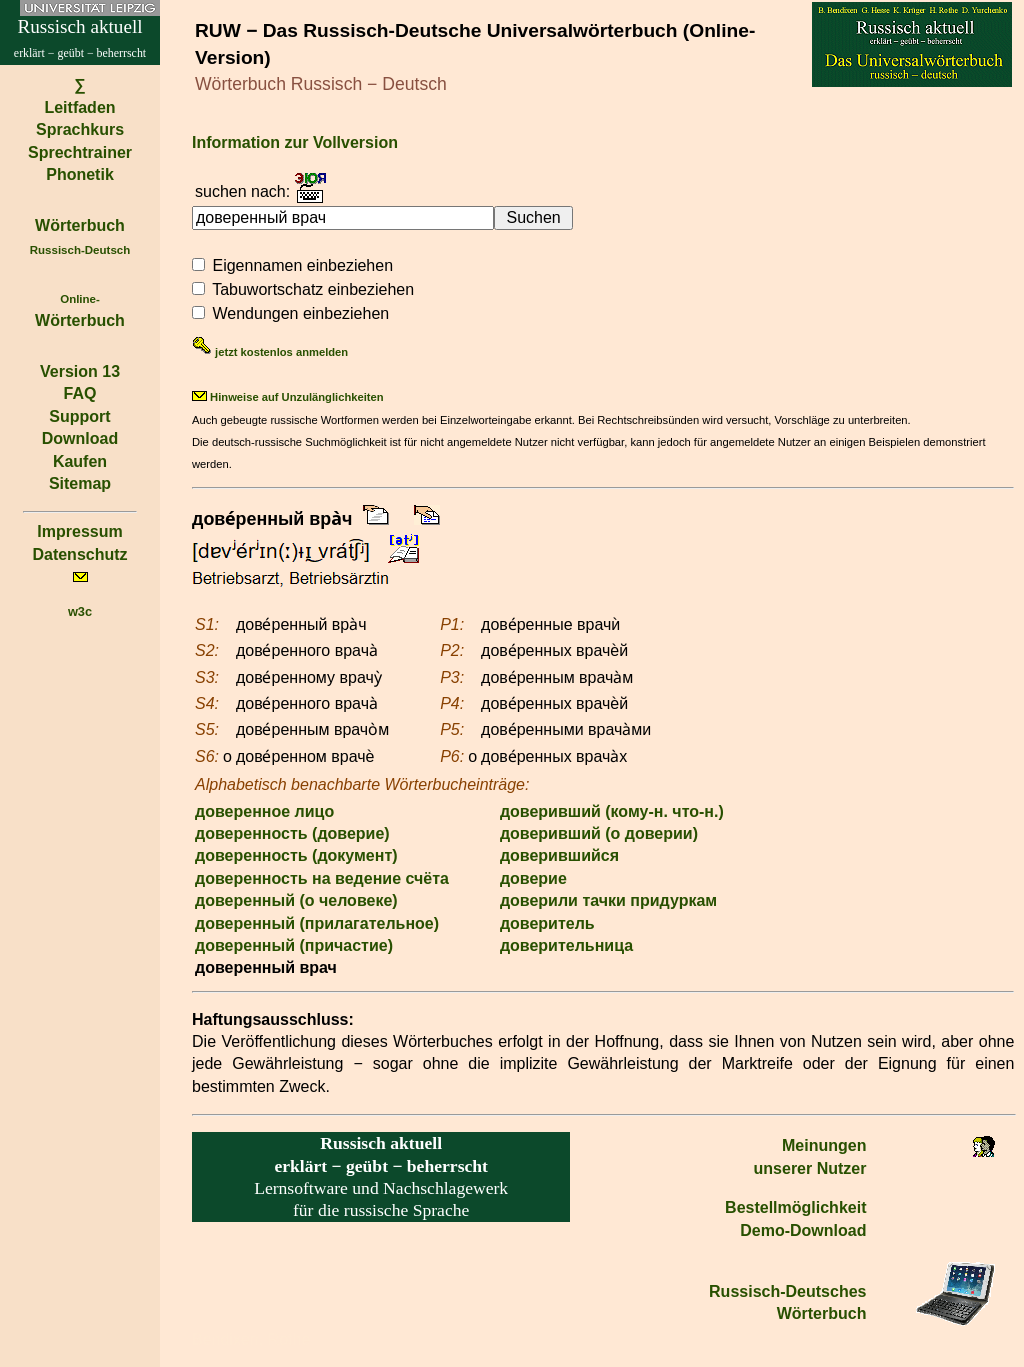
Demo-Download (803, 1230)
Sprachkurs (80, 129)
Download (80, 438)
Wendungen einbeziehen (300, 313)
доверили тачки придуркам (608, 900)
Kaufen (80, 461)
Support (79, 416)
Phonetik (80, 174)
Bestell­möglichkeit (795, 1207)
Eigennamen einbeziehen (302, 265)
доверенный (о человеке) (296, 900)
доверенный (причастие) (294, 945)
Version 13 (80, 371)
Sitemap (80, 483)
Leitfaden (79, 107)
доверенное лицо (264, 811)
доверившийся (559, 855)
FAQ (80, 393)
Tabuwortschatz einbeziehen (313, 289)
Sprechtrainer (80, 152)
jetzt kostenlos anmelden (270, 352)
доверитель (547, 923)
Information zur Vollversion (295, 142)
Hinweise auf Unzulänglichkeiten (288, 397)
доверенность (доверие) (292, 833)
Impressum (79, 531)
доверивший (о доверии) (599, 833)
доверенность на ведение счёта (322, 878)
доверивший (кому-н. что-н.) (612, 811)
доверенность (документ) (296, 855)
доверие (533, 878)
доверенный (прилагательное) (317, 923)
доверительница (566, 945)
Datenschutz (79, 554)
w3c (80, 611)
